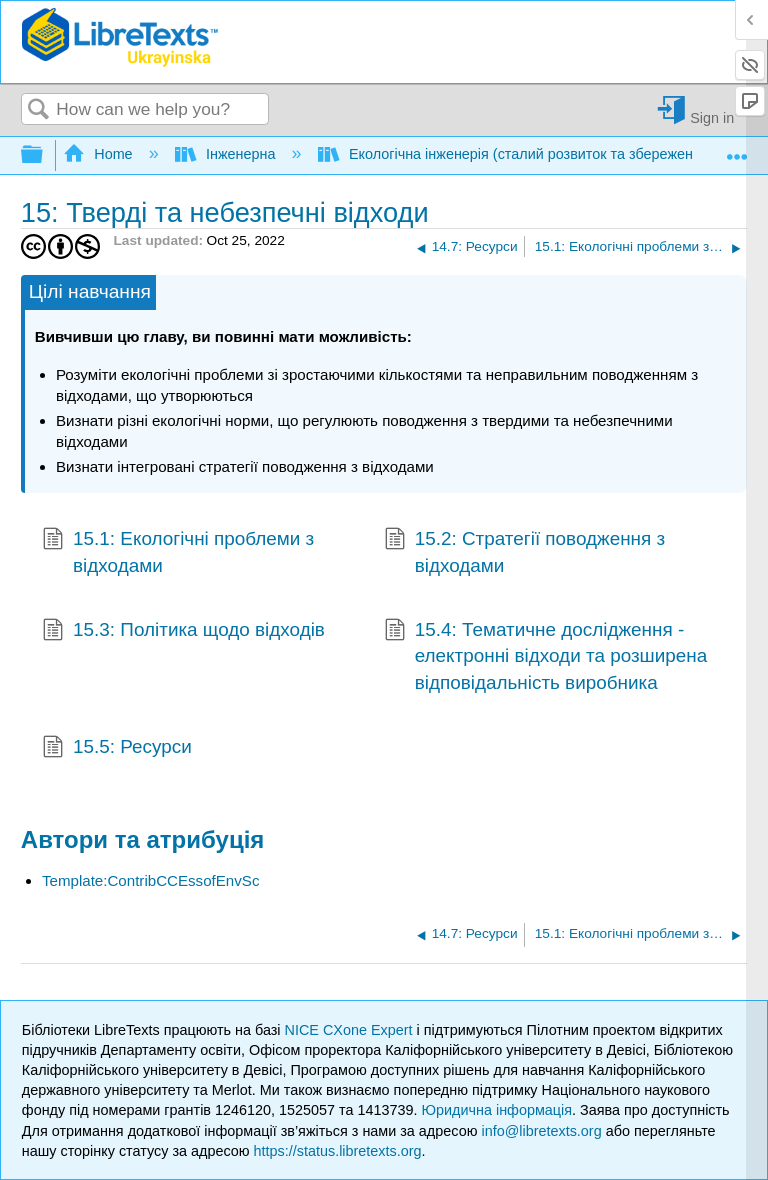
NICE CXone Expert (351, 1030)
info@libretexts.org (541, 1131)
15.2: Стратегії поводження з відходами (524, 552)
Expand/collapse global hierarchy (45, 155)
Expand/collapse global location (737, 149)
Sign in (712, 117)
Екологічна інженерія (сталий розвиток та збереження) (518, 154)
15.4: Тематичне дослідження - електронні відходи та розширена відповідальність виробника (545, 656)
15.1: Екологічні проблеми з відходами (178, 552)
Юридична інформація (496, 1110)
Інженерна (227, 154)
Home (100, 154)
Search (39, 110)
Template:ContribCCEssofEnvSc (151, 880)
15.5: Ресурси (116, 749)
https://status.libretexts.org (338, 1151)
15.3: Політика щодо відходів (183, 632)
